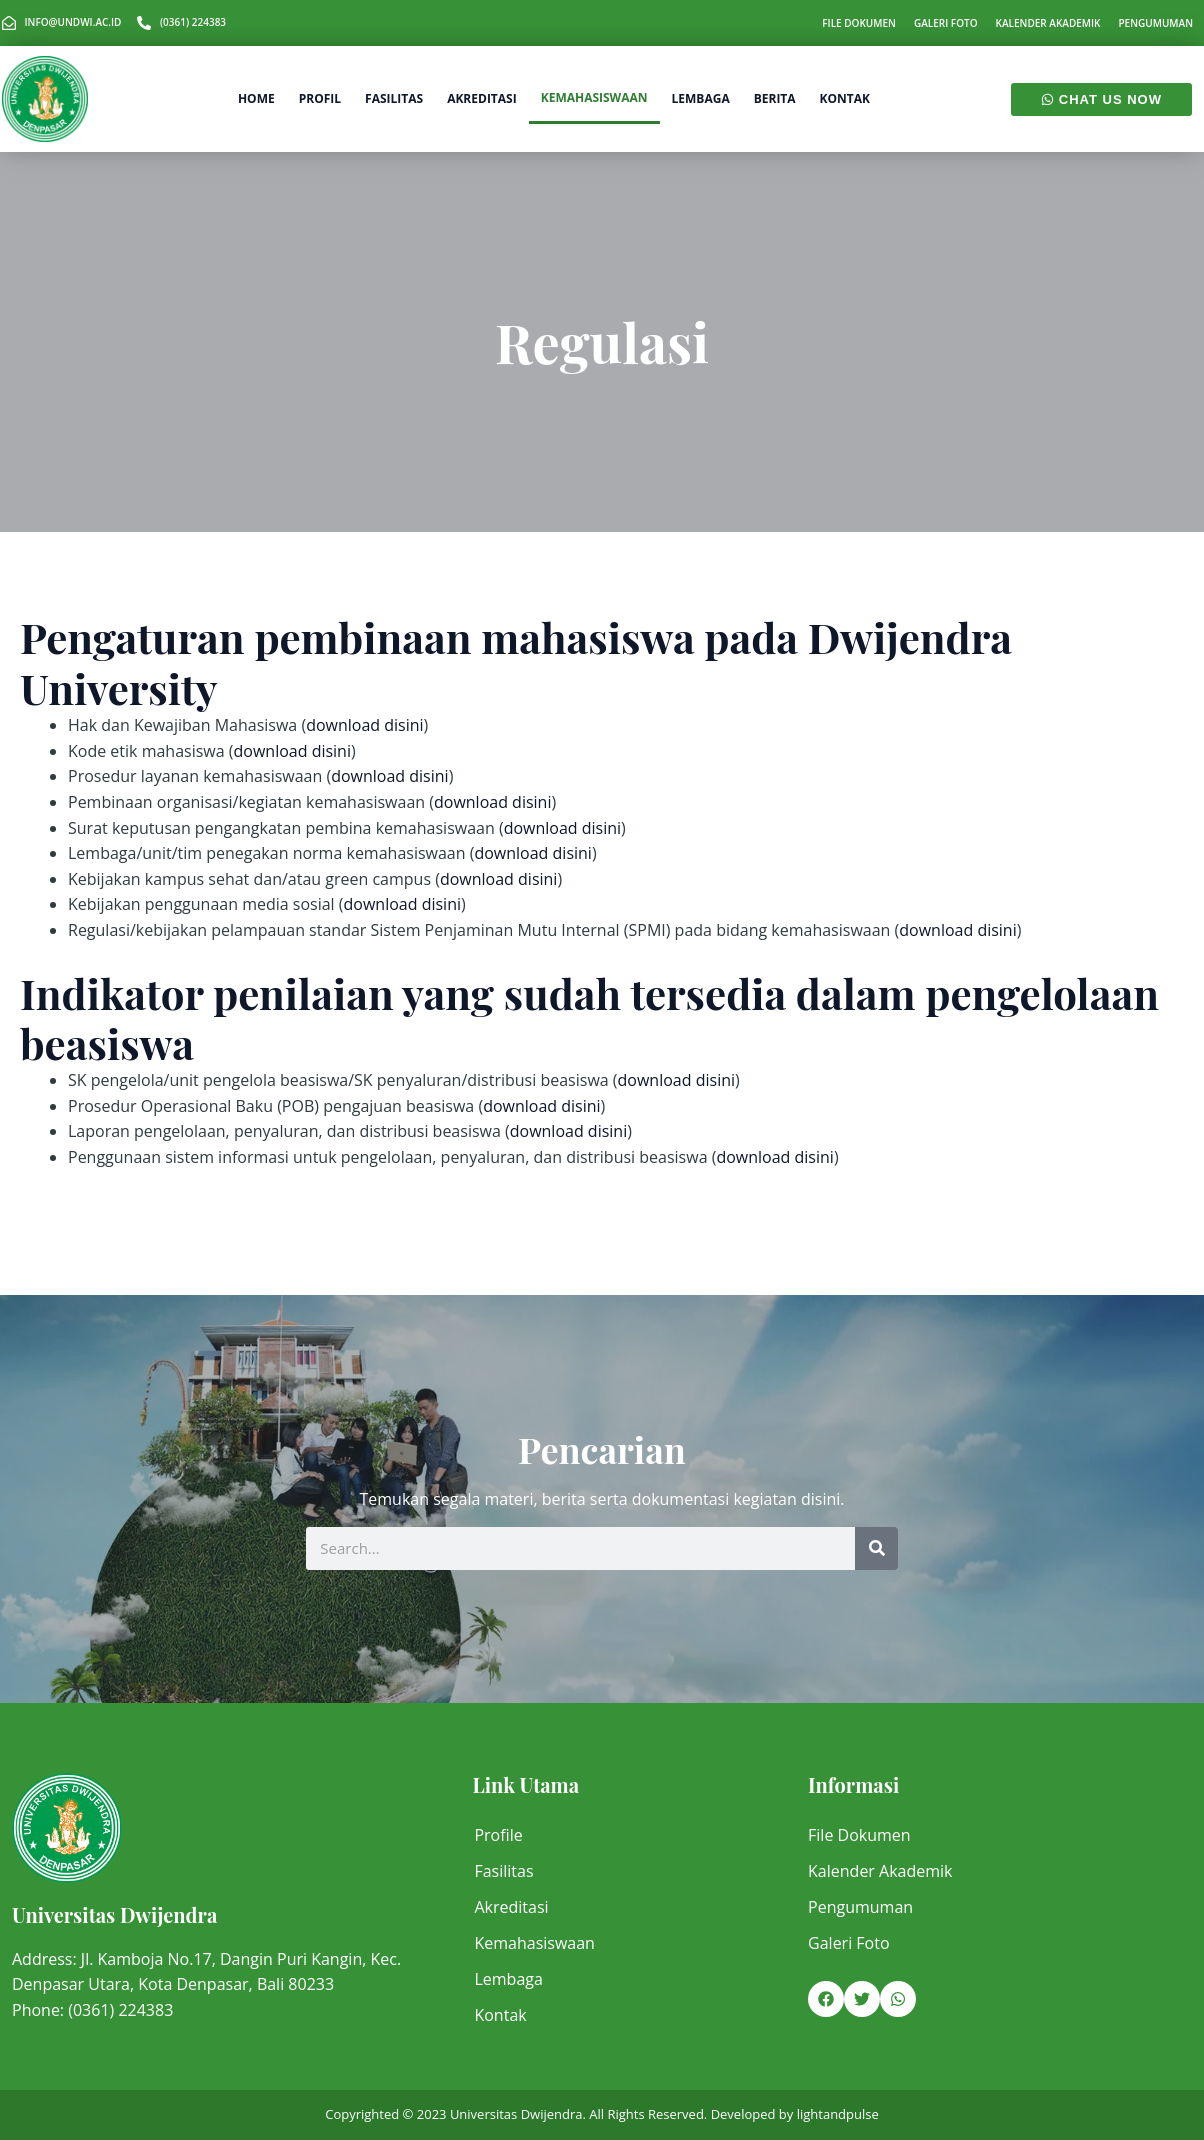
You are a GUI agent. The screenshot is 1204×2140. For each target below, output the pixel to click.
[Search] (876, 1548)
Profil (320, 98)
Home (256, 98)
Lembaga (701, 98)
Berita (775, 98)
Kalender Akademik (1048, 23)
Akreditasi (482, 98)
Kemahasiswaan (594, 97)
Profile (498, 1835)
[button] (826, 1999)
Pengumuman (1155, 23)
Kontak (845, 98)
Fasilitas (394, 98)
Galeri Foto (946, 23)
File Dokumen (859, 23)
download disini (364, 725)
